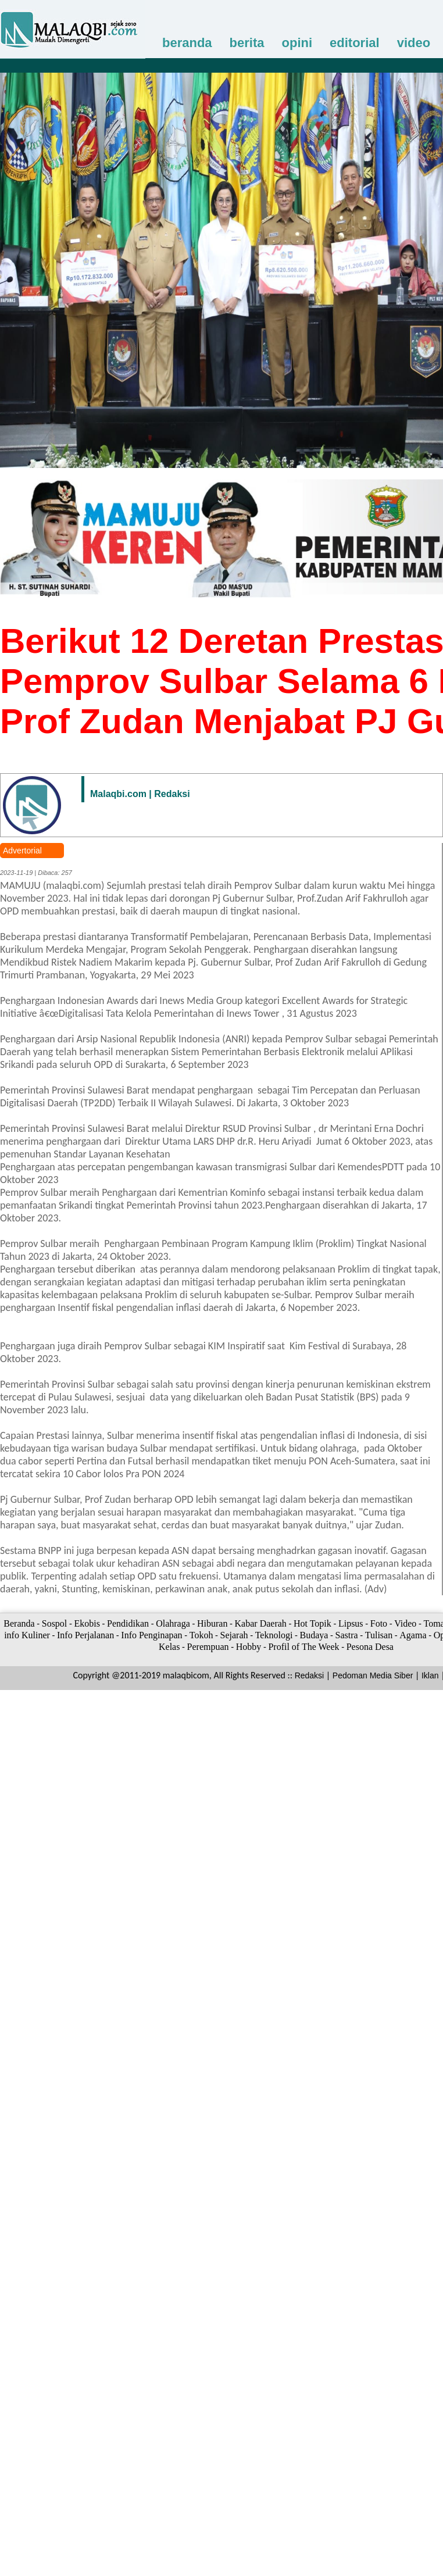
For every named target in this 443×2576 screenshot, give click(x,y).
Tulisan (378, 1635)
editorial (355, 42)
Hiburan (212, 1623)
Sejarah (234, 1635)
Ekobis (86, 1623)
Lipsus (350, 1623)
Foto (378, 1623)
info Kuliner (27, 1635)
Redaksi (309, 1675)
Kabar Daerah (261, 1623)
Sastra (346, 1635)
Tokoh (201, 1635)
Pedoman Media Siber (373, 1675)
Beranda (18, 1623)
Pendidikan (128, 1623)
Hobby (249, 1647)
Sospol (54, 1623)
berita (247, 42)
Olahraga (173, 1623)
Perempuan (208, 1647)
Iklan (430, 1675)
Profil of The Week (303, 1647)
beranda (187, 42)
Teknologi (274, 1635)
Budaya (313, 1635)
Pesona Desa (370, 1647)
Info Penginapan (151, 1635)
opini (297, 42)
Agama (412, 1635)
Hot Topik (312, 1623)
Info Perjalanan (85, 1635)
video (413, 42)
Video (405, 1623)
